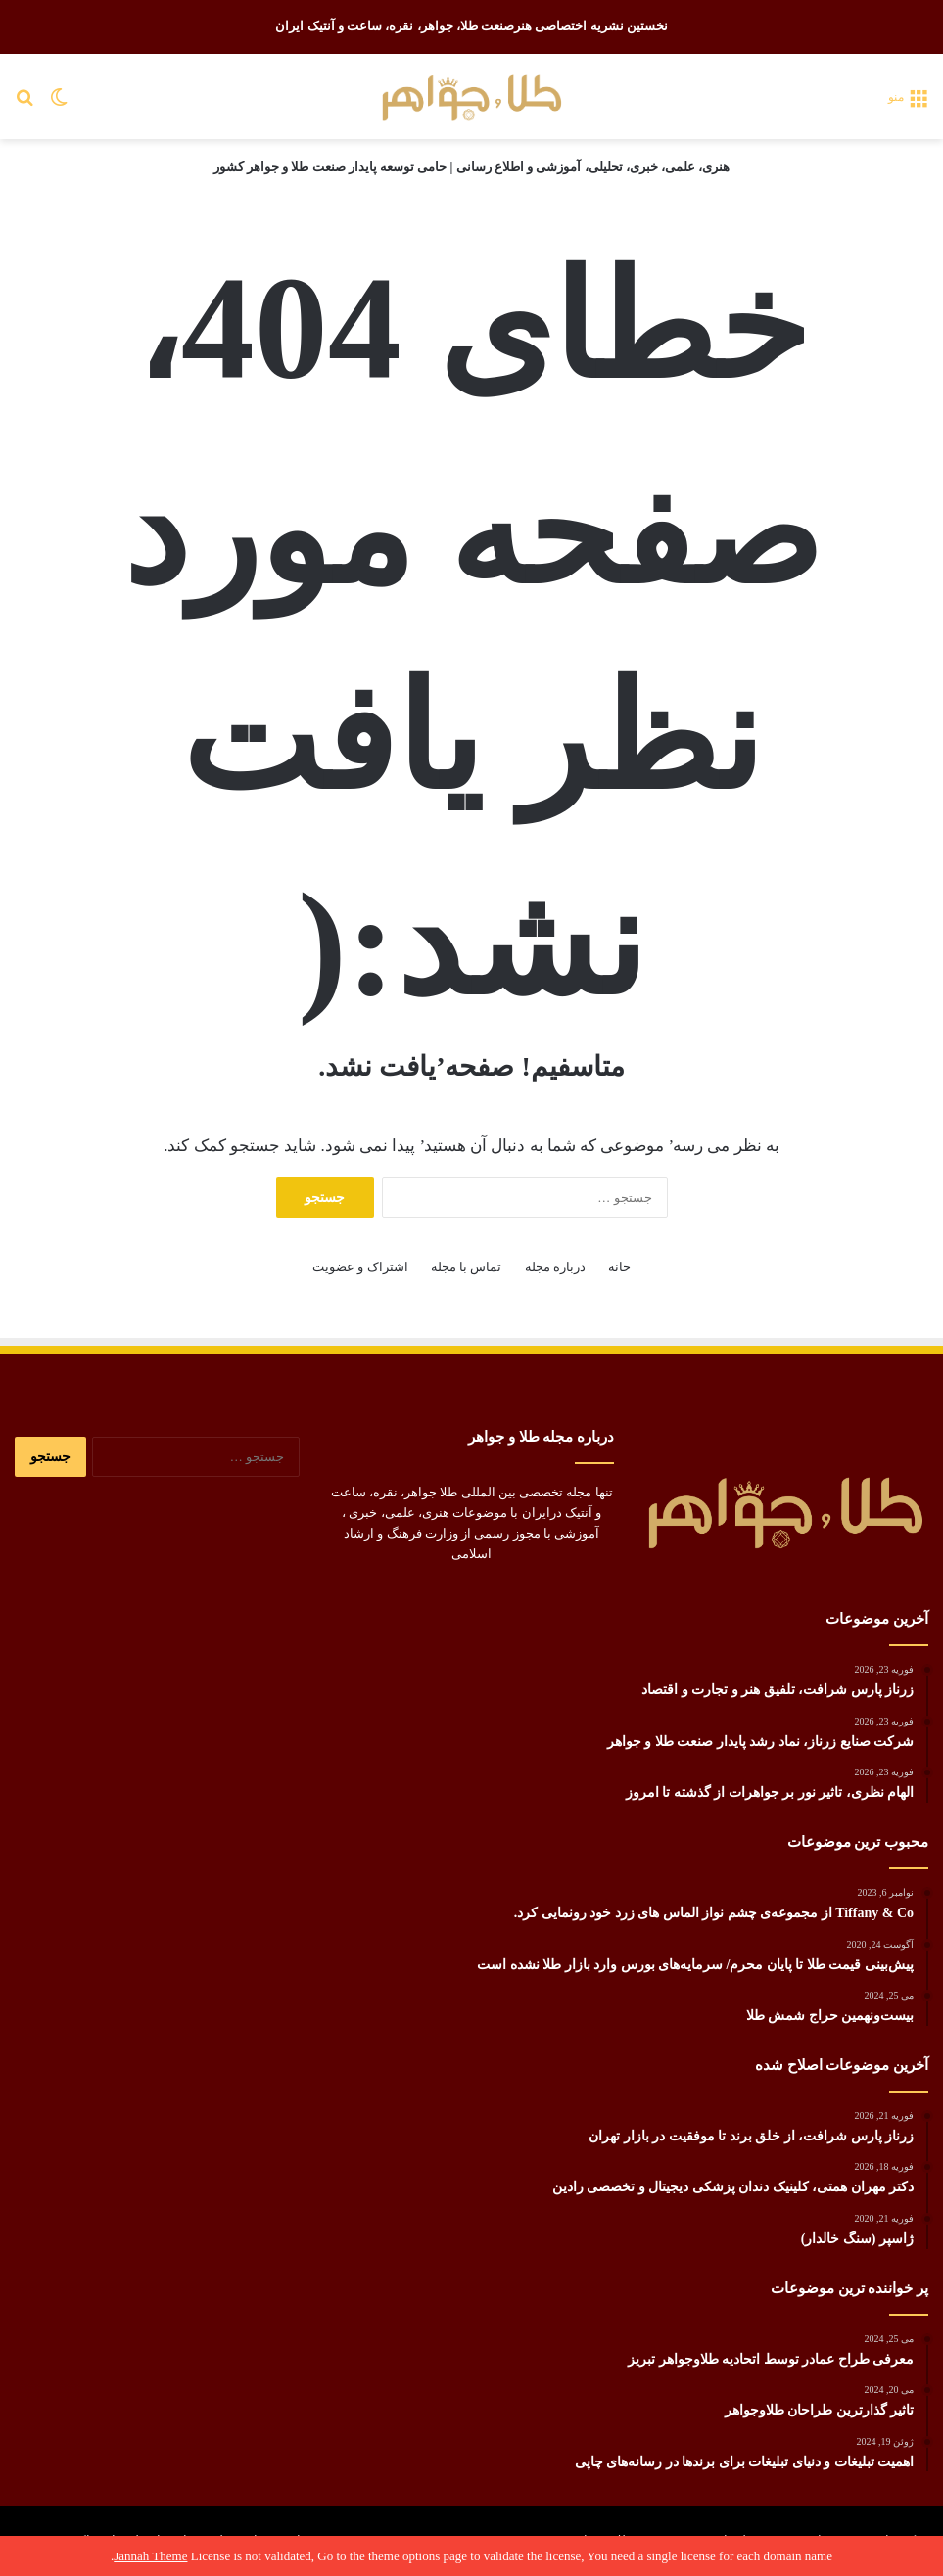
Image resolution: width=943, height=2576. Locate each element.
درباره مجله (555, 1267)
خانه (619, 1267)
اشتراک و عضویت (360, 1267)
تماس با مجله (466, 1267)
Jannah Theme (150, 2556)
